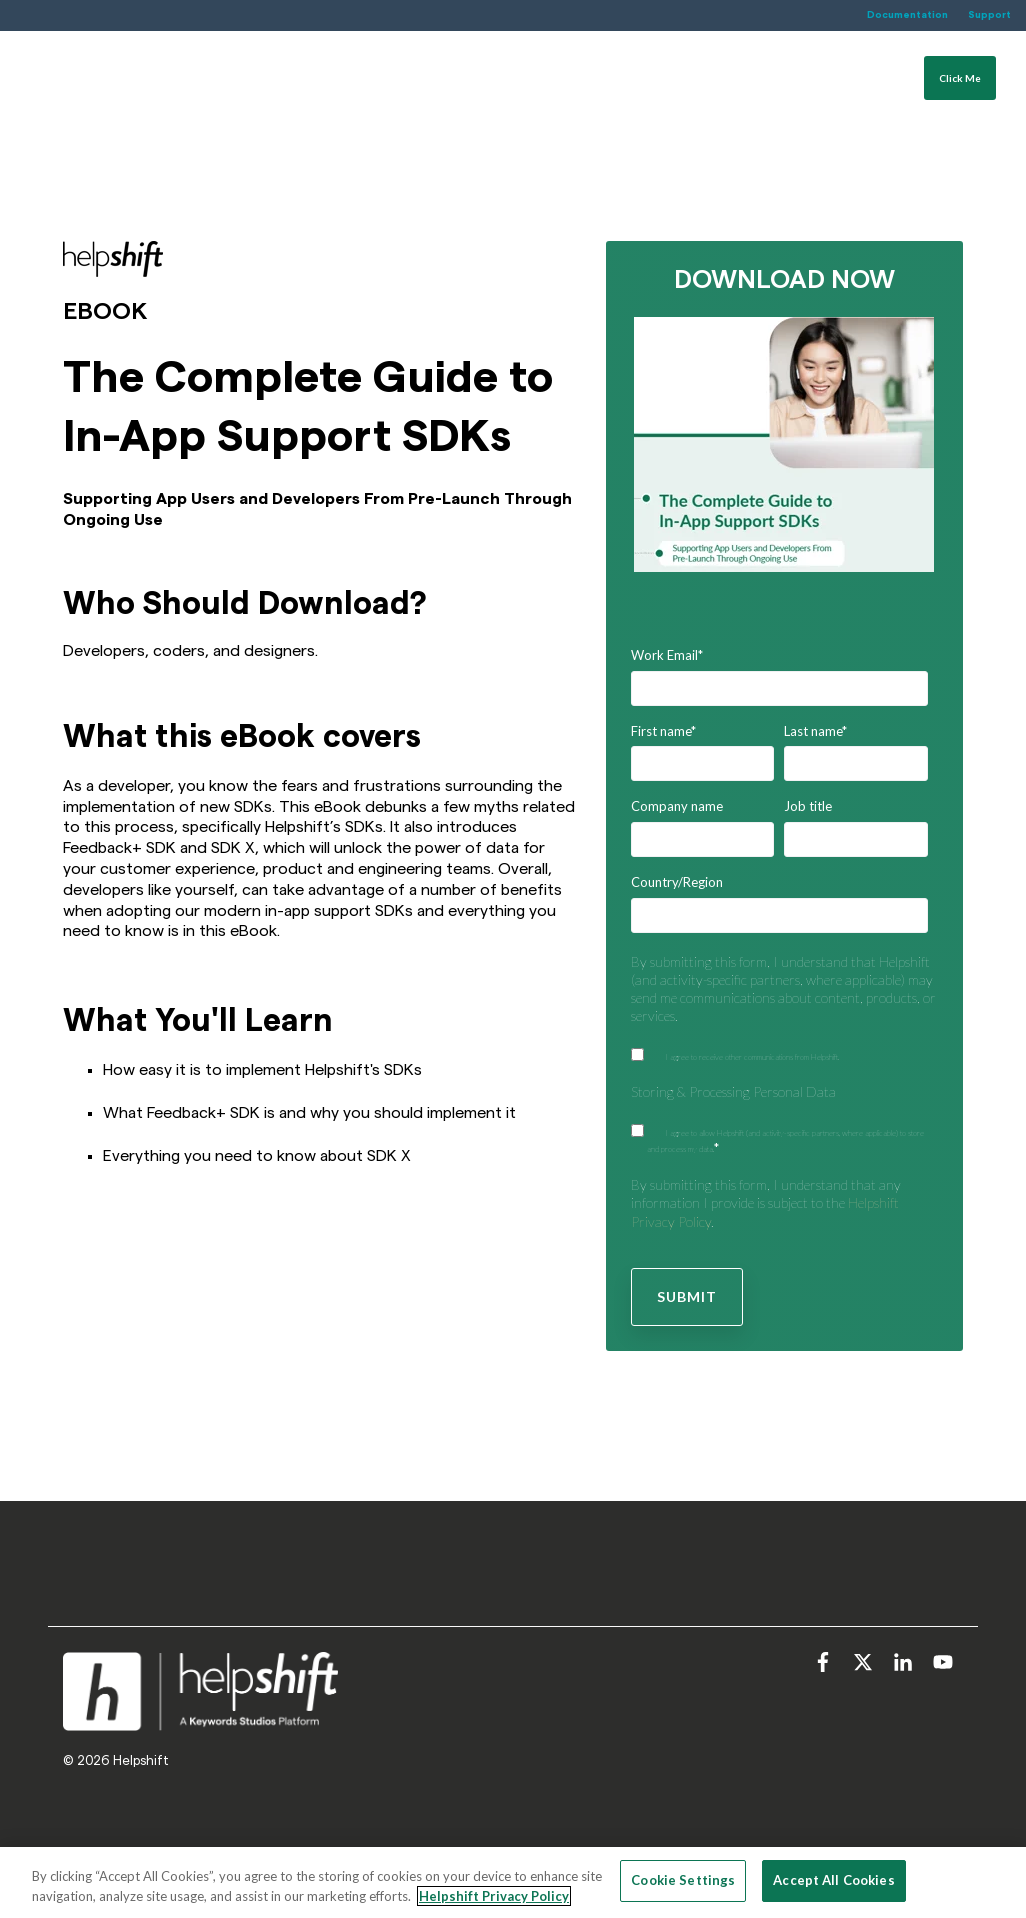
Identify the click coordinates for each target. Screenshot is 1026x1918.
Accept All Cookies (833, 1880)
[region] (513, 1882)
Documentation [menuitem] (907, 15)
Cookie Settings (683, 1880)
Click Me (960, 97)
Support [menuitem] (989, 15)
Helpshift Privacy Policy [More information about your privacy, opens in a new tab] (494, 1896)
